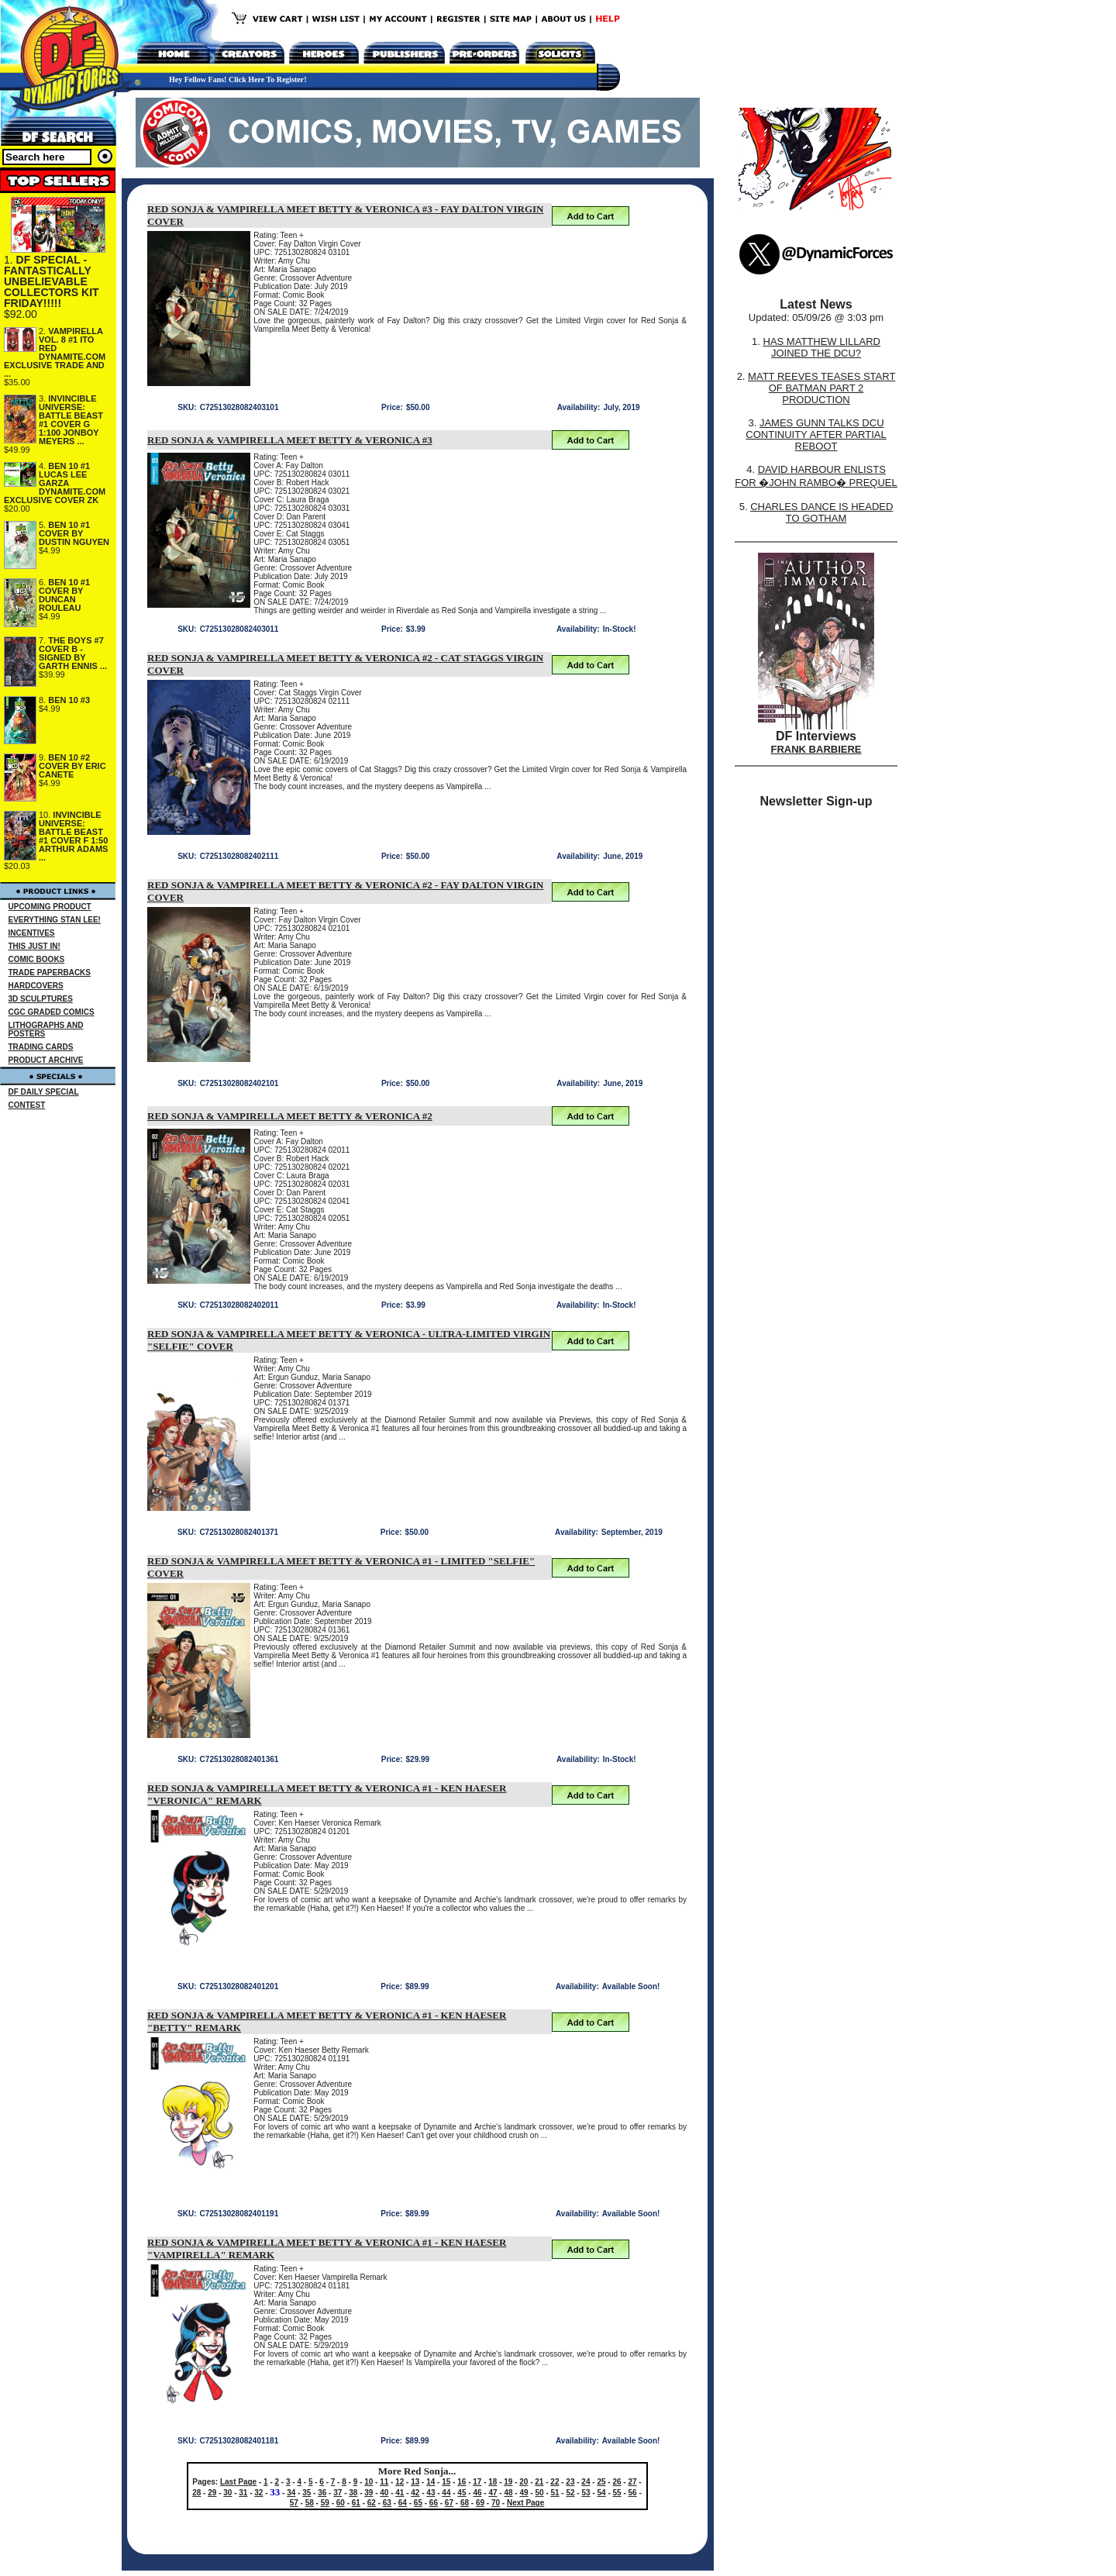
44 (446, 2492)
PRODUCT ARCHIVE (46, 1060)
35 (306, 2492)
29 (212, 2492)
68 (464, 2502)
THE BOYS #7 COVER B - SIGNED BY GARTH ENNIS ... (73, 653)
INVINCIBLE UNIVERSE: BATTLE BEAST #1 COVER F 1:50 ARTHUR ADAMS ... (73, 836)
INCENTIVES (32, 933)
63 (387, 2502)
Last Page (238, 2482)
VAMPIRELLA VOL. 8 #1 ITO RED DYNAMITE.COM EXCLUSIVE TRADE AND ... (54, 352)
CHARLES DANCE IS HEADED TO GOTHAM (821, 512)
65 (418, 2502)
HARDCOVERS (36, 985)
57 (294, 2502)
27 (632, 2482)
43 (430, 2492)
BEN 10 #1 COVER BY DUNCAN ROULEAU (64, 595)
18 (492, 2482)
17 (477, 2482)
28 (196, 2492)
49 (523, 2492)
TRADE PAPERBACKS (50, 972)
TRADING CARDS (41, 1047)
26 (616, 2482)
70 (495, 2502)
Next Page (525, 2502)
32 (258, 2492)
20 (523, 2482)
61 (356, 2502)
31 (243, 2492)
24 (585, 2482)
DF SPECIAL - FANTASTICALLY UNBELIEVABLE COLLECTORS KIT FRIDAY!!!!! (51, 281)
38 (353, 2492)
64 (402, 2502)
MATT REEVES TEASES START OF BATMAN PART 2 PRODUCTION (821, 388)
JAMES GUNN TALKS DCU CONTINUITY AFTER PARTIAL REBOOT (816, 434)
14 (430, 2482)
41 (399, 2492)
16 (461, 2482)
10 (368, 2482)
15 (446, 2482)
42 (415, 2492)
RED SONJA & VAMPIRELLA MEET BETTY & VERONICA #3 (289, 440)
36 (322, 2492)
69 (480, 2502)
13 (415, 2482)
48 (508, 2492)
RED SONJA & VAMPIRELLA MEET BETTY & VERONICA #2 (289, 1116)
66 (433, 2502)
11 (384, 2482)
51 (554, 2492)
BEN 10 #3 (69, 700)
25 (601, 2482)
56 (633, 2492)
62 (371, 2502)
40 (384, 2492)
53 (585, 2492)
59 (325, 2502)
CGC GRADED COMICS (52, 1012)
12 (399, 2482)
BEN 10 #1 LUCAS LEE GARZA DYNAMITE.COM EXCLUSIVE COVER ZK (54, 483)
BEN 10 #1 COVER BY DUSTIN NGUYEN (74, 533)
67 (449, 2502)
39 (368, 2492)
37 (337, 2492)
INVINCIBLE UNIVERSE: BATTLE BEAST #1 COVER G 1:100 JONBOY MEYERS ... (71, 420)
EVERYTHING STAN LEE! (55, 920)
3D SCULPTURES (41, 999)
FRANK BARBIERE (816, 749)
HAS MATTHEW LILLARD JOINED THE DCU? (821, 347)
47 (492, 2492)
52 (570, 2492)
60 (340, 2502)
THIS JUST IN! (34, 946)
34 (291, 2492)
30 (227, 2492)
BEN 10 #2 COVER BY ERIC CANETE (72, 766)
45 (461, 2492)
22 (554, 2482)
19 (508, 2482)
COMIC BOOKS (37, 959)
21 (539, 2482)
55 (617, 2492)
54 (602, 2492)
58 (309, 2502)
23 (570, 2482)
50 (539, 2492)
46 (477, 2492)
